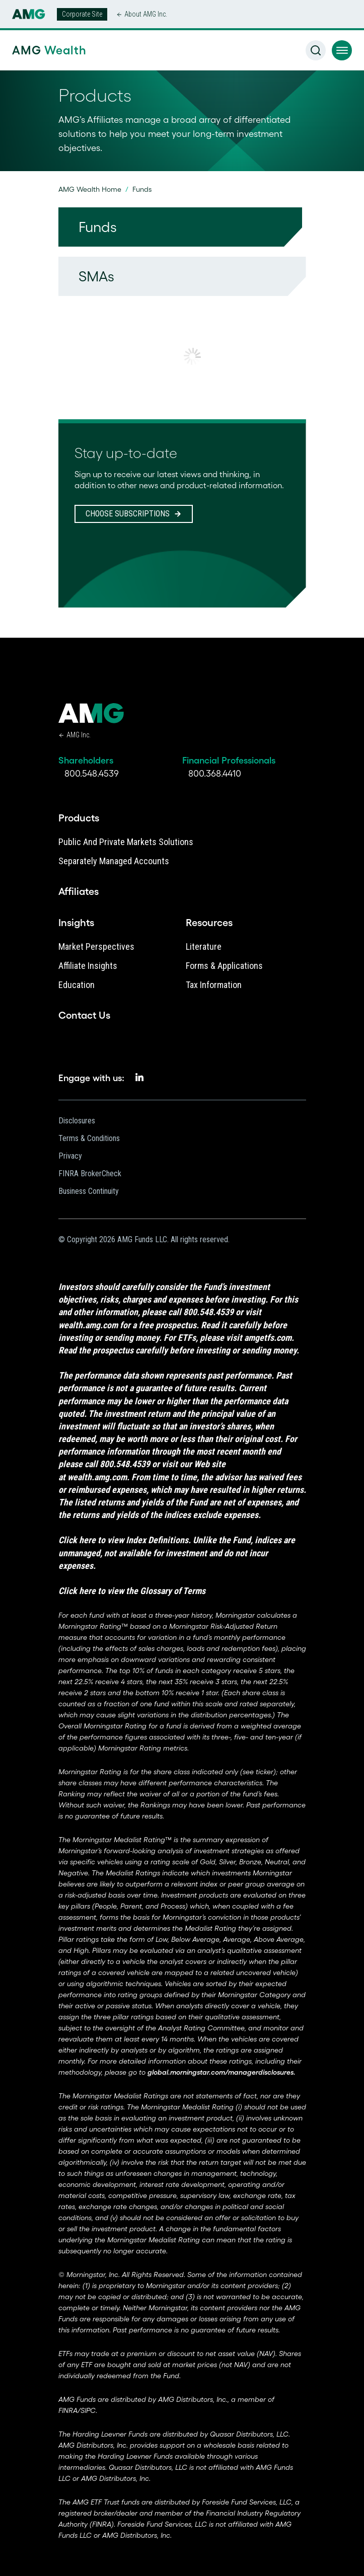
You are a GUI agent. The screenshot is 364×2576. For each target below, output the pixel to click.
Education (76, 984)
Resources (209, 922)
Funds (98, 227)
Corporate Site (82, 14)
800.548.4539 (91, 774)
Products (78, 817)
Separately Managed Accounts (113, 861)
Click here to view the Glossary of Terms (131, 1590)
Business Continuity (88, 1191)
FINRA (68, 2410)
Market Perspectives (96, 946)
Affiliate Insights (87, 965)
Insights (76, 922)
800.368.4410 (214, 774)
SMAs (96, 276)
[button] (342, 50)
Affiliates (78, 891)
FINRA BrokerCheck (89, 1173)
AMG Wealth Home (89, 189)
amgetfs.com (268, 1337)
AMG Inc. (78, 735)
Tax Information (214, 984)
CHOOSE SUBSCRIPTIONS (128, 513)
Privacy (70, 1156)
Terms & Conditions (89, 1138)
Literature (204, 946)
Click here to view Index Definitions (123, 1540)
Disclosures (76, 1120)
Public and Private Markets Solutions (125, 842)
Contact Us (84, 1015)
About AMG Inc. (145, 14)
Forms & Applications (224, 965)
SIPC (88, 2410)
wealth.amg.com (88, 1325)
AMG (46, 50)
